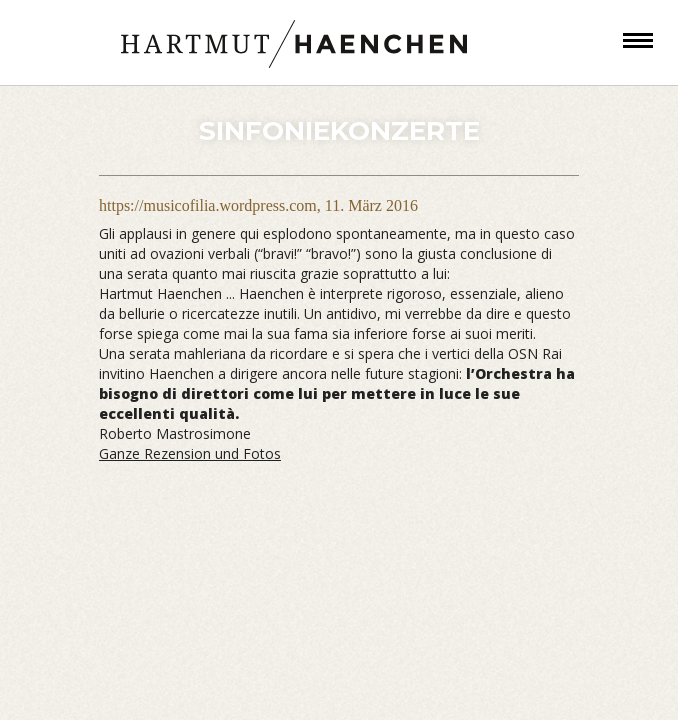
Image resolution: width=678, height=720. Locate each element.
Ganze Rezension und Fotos (190, 453)
